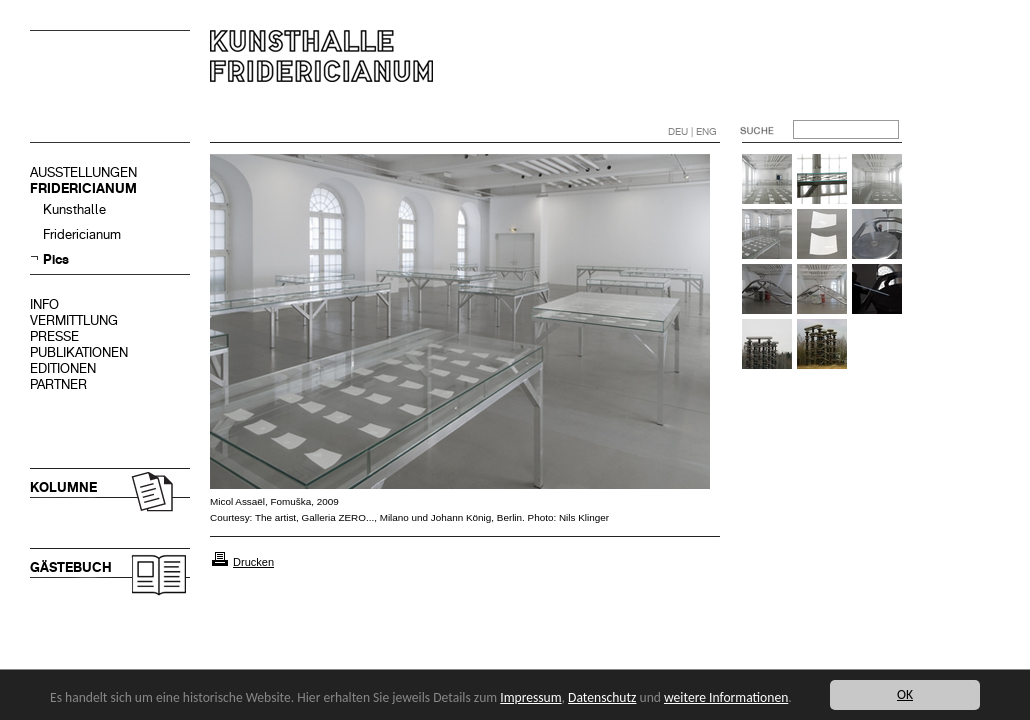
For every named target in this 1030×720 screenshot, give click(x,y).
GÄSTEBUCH (71, 567)
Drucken (253, 562)
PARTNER (58, 384)
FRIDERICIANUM (83, 188)
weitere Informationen (726, 697)
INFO (44, 304)
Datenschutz (602, 697)
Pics (56, 259)
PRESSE (54, 336)
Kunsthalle (74, 209)
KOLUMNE (63, 487)
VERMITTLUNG (74, 320)
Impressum (530, 697)
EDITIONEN (63, 368)
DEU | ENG (692, 131)
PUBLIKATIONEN (79, 352)
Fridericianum (82, 234)
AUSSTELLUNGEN (83, 172)
